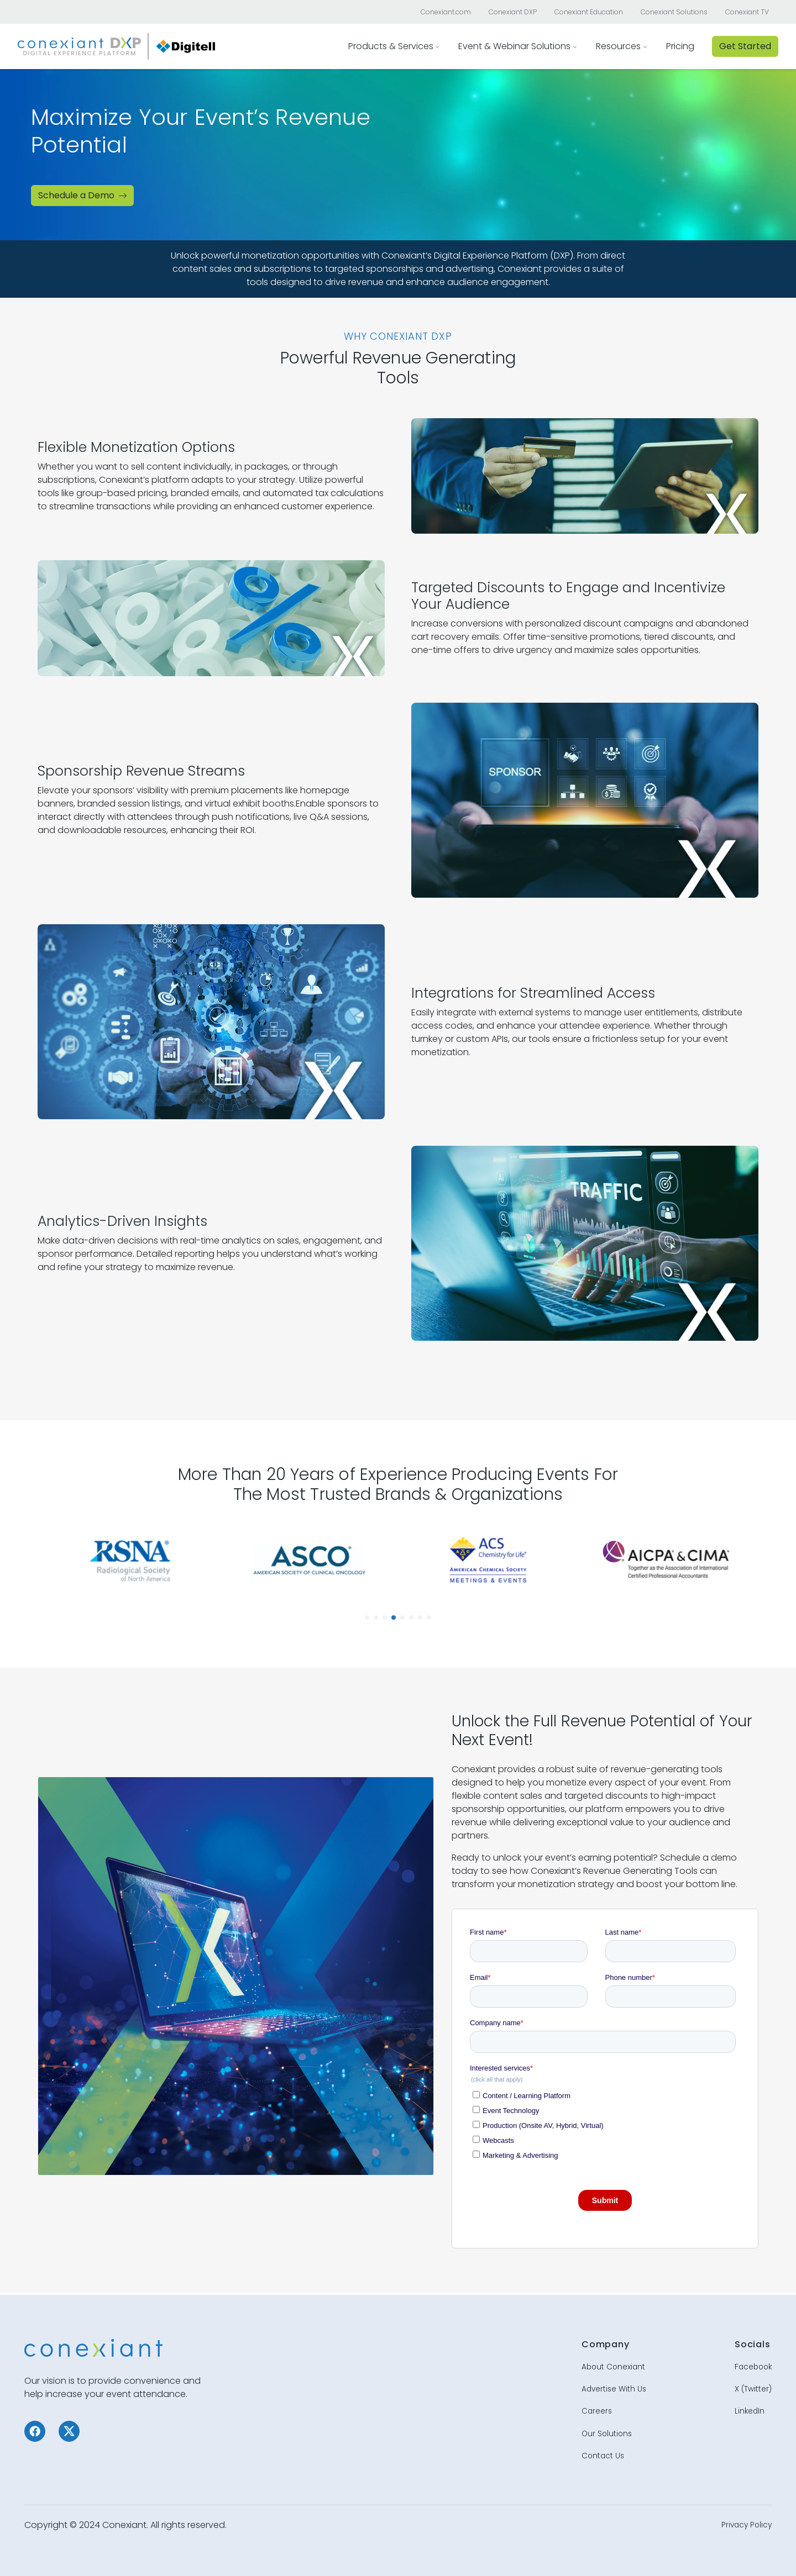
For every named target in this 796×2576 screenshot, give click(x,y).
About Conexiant (613, 2367)
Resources (618, 46)
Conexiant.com (446, 12)
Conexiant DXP (513, 12)
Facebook (753, 2367)
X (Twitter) (753, 2389)
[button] (367, 1617)
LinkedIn (749, 2411)
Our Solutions (607, 2434)
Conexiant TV (747, 12)
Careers (597, 2411)
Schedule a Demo (82, 195)
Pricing (680, 46)
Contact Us (603, 2456)
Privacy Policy (746, 2525)
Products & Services (390, 46)
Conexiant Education (588, 12)
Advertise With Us (614, 2389)
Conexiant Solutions (674, 12)
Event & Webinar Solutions (514, 46)
